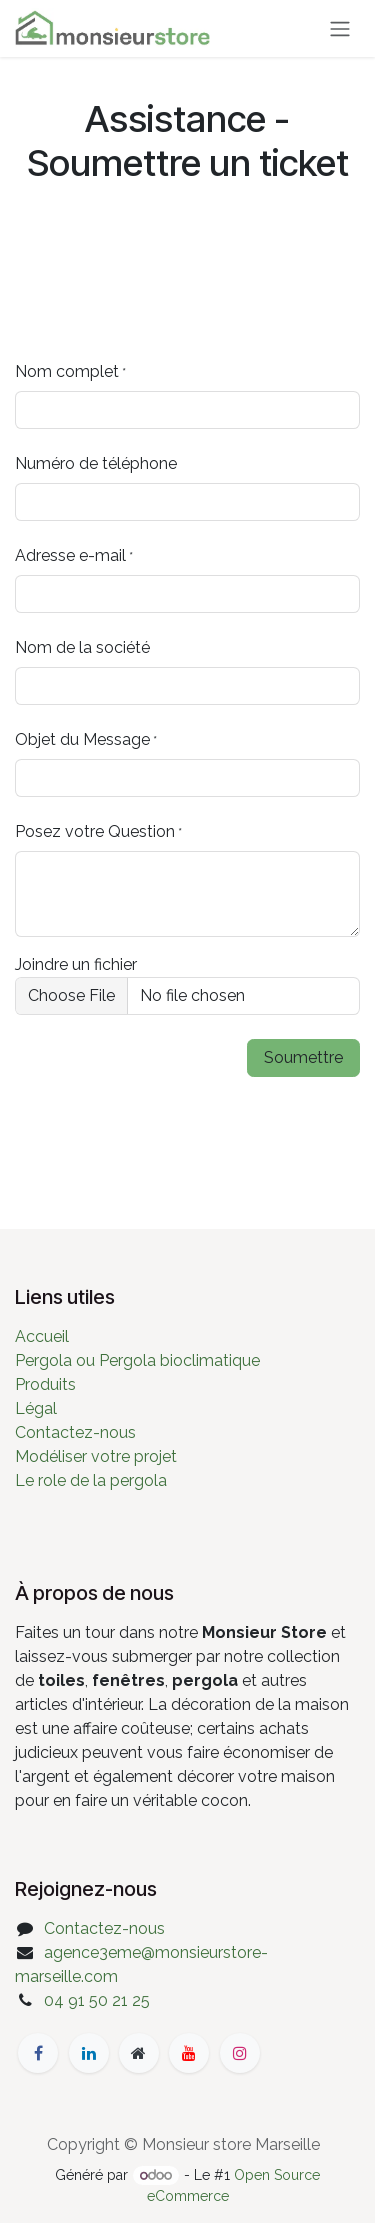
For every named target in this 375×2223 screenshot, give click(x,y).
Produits (45, 1384)
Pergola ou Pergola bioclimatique (137, 1360)
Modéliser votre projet (96, 1456)
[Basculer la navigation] (340, 28)
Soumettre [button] (303, 1057)
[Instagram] (240, 2053)
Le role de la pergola (91, 1480)
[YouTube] (189, 2053)
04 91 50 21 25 (97, 2000)
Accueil (42, 1336)
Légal (36, 1408)
